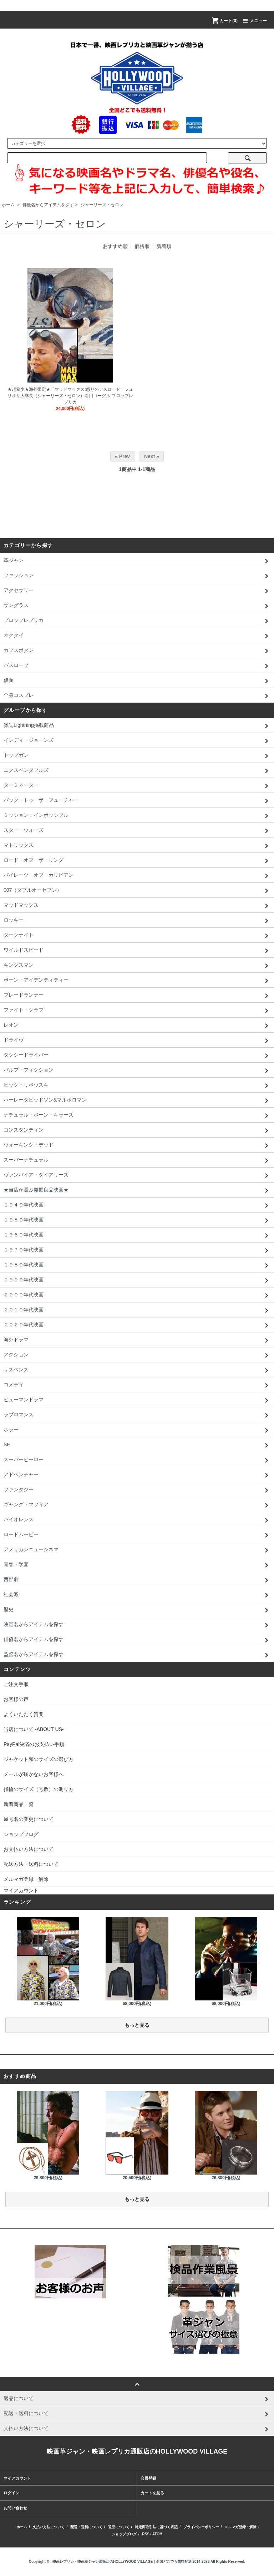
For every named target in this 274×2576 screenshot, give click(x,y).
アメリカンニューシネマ (137, 1550)
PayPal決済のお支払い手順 (34, 1744)
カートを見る (152, 2493)
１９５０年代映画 (137, 1220)
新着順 (163, 246)
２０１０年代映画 (137, 1310)
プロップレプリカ (137, 621)
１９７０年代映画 (137, 1250)
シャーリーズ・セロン (102, 204)
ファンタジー (137, 1490)
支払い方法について (48, 2527)
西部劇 (137, 1580)
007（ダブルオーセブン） (137, 890)
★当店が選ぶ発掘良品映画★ (137, 1190)
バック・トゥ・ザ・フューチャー (137, 800)
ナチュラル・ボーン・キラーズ (137, 1115)
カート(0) (224, 20)
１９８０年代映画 (137, 1265)
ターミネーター (137, 785)
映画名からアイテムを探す (137, 1625)
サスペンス (137, 1370)
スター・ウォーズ (137, 830)
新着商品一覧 (19, 1804)
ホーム (8, 204)
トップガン (137, 755)
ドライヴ (137, 1040)
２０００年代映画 (137, 1295)
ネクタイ (137, 636)
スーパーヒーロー (137, 1460)
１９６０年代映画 (137, 1235)
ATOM (157, 2534)
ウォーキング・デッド (137, 1145)
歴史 (137, 1610)
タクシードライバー (137, 1055)
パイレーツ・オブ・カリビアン (137, 875)
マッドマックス (137, 905)
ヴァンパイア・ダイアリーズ (137, 1175)
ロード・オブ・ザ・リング (137, 860)
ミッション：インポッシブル (137, 815)
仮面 (137, 681)
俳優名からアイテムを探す (48, 204)
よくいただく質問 (24, 1714)
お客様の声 (16, 1699)
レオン (137, 1025)
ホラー (137, 1430)
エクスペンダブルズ (137, 770)
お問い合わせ (15, 2508)
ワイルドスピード (137, 950)
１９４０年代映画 (137, 1205)
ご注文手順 (16, 1684)
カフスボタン (137, 651)
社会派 (137, 1595)
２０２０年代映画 (137, 1325)
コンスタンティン (137, 1130)
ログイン (11, 2493)
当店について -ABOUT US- (34, 1729)
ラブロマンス (137, 1415)
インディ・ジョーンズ (137, 741)
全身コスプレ (137, 696)
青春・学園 (137, 1565)
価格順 (142, 246)
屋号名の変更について (29, 1819)
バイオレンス (137, 1520)
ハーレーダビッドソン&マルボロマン (137, 1100)
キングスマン (137, 965)
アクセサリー (137, 591)
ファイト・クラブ (137, 1010)
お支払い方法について (29, 1849)
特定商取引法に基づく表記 (156, 2527)
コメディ (137, 1385)
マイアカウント (21, 1890)
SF (137, 1445)
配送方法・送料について (31, 1864)
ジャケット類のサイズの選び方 (38, 1759)
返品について (119, 2527)
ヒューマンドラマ (137, 1400)
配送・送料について (86, 2527)
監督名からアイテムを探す (137, 1655)
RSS (145, 2534)
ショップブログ (21, 1834)
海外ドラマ (137, 1340)
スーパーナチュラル (137, 1160)
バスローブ (137, 666)
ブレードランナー (137, 995)
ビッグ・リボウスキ (137, 1085)
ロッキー (137, 920)
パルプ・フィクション (137, 1070)
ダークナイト (137, 935)
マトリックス (137, 845)
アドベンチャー (137, 1475)
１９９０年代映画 (137, 1280)
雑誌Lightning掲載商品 (137, 726)
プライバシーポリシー (201, 2527)
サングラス (137, 606)
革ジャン (137, 561)
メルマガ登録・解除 (26, 1879)
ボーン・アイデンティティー (137, 980)
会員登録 (148, 2478)
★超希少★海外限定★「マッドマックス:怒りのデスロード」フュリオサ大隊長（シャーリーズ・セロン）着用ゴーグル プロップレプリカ (70, 396)
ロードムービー (137, 1535)
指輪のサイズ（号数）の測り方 (38, 1789)
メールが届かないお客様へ (34, 1774)
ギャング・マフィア (137, 1505)
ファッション (137, 576)
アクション (137, 1355)
